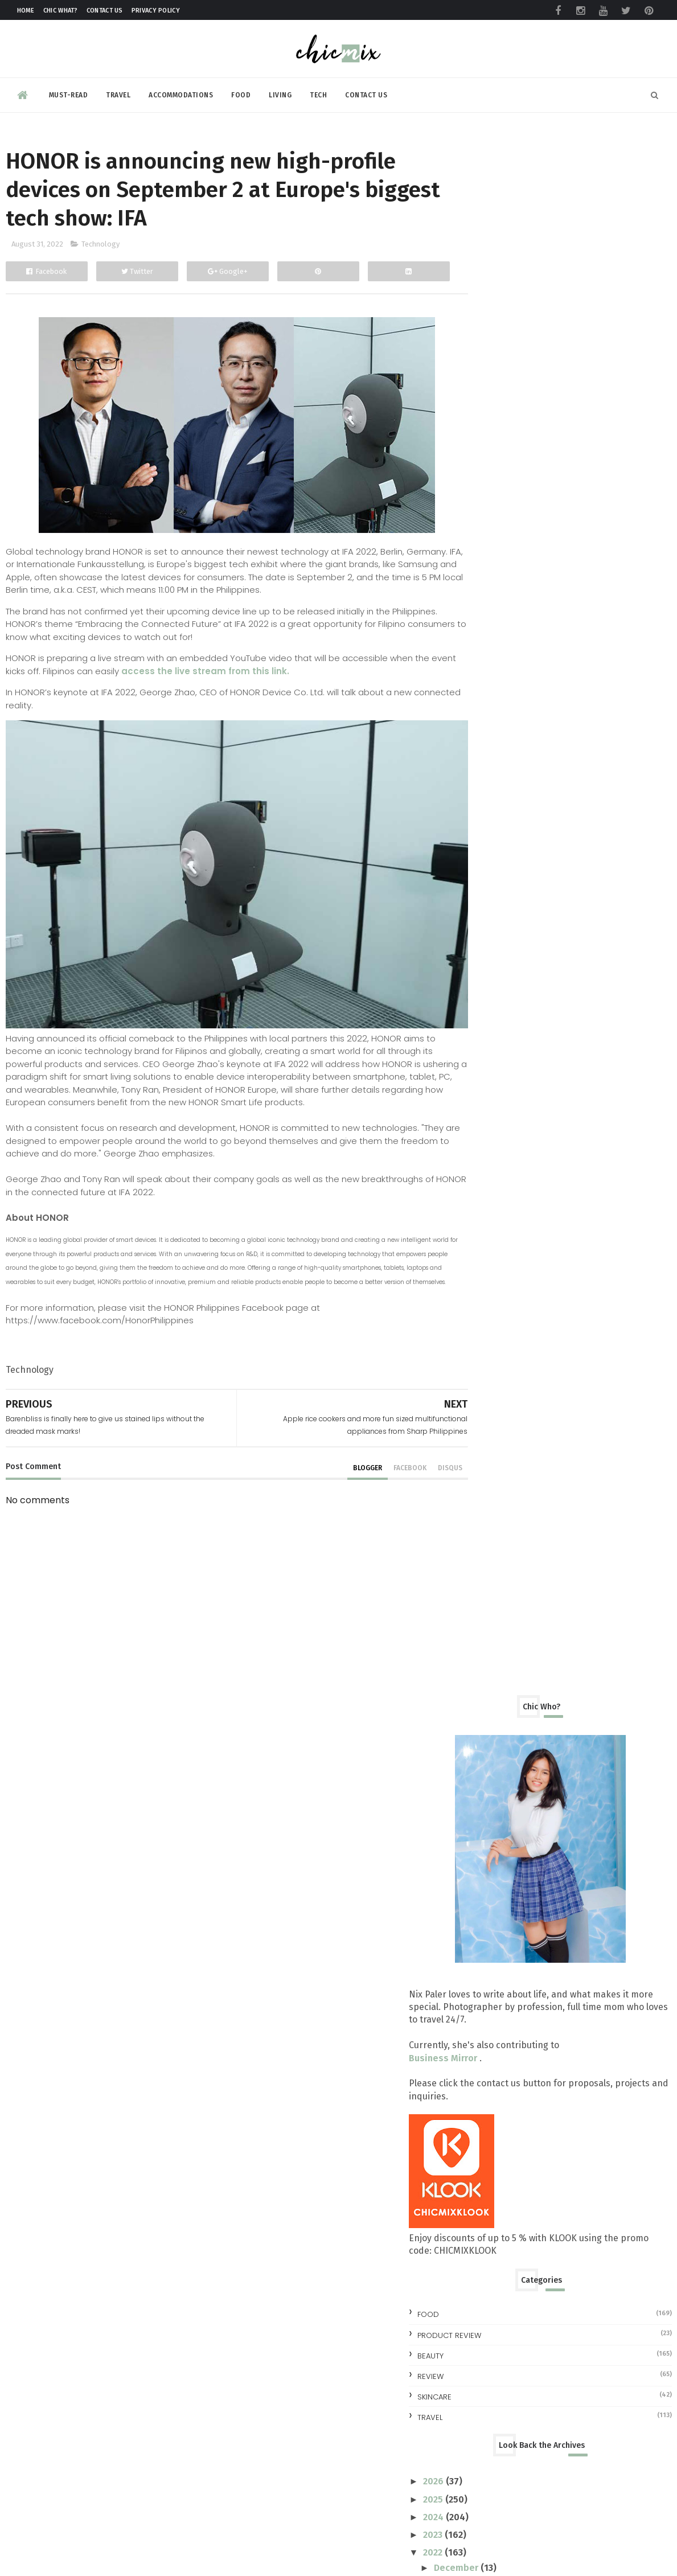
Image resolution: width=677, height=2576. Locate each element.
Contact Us (105, 10)
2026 (485, 911)
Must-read (68, 93)
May (494, 1573)
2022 (485, 982)
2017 (485, 1737)
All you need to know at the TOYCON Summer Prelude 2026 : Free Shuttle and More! (598, 2085)
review (482, 806)
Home (26, 10)
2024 (485, 947)
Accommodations (181, 93)
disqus (425, 1469)
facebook (384, 1469)
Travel (118, 93)
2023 (485, 964)
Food (241, 93)
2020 (485, 1684)
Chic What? (60, 10)
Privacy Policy (156, 10)
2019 (485, 1701)
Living (280, 93)
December (508, 998)
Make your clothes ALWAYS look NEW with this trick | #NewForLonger (591, 1908)
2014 (485, 1790)
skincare (486, 827)
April (496, 1590)
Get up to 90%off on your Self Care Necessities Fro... (558, 1377)
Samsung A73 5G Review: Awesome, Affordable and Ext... (559, 1233)
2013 (485, 1808)
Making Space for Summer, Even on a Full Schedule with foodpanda (594, 2464)
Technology (100, 248)
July (494, 1537)
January (502, 1643)
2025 (485, 929)
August (501, 1069)
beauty (482, 786)
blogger (342, 1469)
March (499, 1608)
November (508, 1016)
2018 (485, 1719)
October (504, 1033)
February (504, 1626)
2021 (485, 1666)
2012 (485, 1825)
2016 (485, 1755)
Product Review (500, 765)
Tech (318, 93)
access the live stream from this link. (232, 674)
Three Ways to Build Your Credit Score (564, 1514)
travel (481, 847)
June (495, 1554)
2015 (485, 1772)
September (511, 1051)
